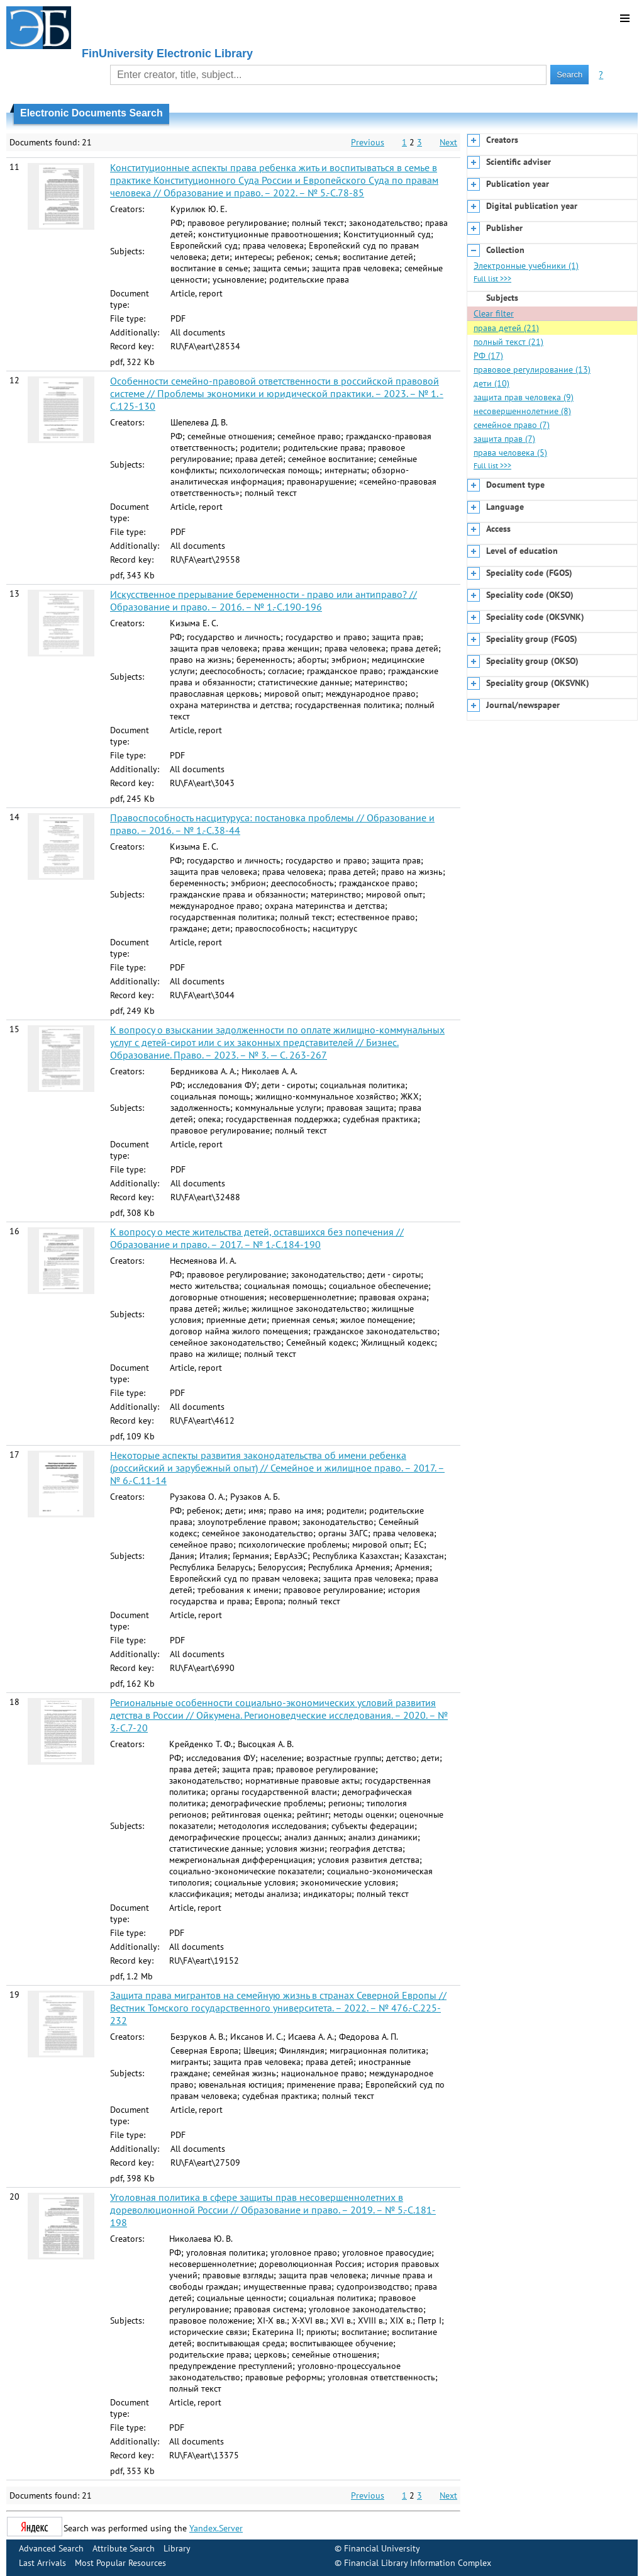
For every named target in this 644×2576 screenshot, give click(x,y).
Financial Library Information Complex (417, 2562)
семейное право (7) (512, 424)
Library (177, 2548)
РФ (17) (488, 355)
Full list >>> (492, 278)
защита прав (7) (504, 438)
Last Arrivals (42, 2562)
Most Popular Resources (120, 2562)
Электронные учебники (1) (526, 265)
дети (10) (491, 383)
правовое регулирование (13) (532, 369)
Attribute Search (123, 2548)
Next (448, 142)
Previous (367, 142)
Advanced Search (51, 2548)
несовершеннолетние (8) (522, 411)
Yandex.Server (216, 2528)
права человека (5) (510, 452)
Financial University (382, 2548)
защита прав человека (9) (524, 397)
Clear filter (494, 313)
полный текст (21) (508, 341)
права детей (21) (506, 328)
